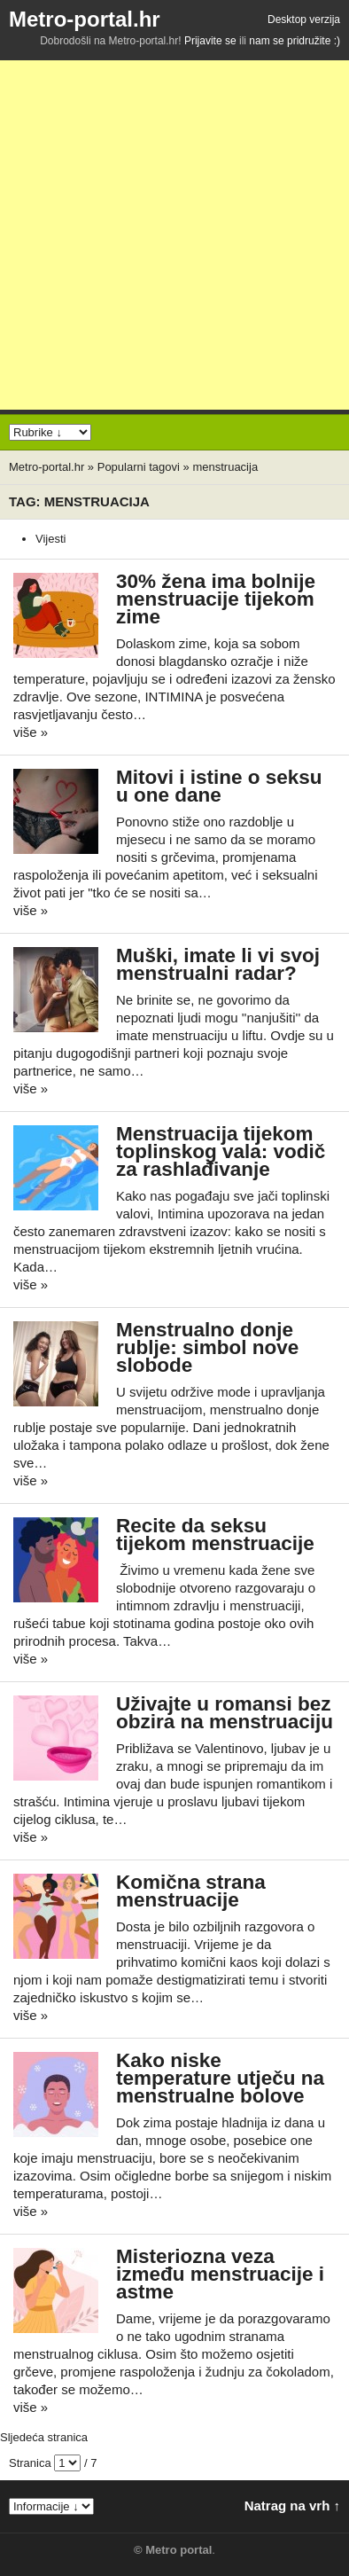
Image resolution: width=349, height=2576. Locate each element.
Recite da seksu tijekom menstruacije (215, 1534)
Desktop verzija (304, 19)
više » (30, 732)
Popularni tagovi (138, 467)
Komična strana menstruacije (191, 1891)
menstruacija (225, 467)
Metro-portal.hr (84, 19)
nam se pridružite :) (294, 41)
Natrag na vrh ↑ (292, 2505)
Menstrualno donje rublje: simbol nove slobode (207, 1347)
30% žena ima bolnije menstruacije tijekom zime (215, 599)
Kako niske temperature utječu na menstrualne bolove (220, 2078)
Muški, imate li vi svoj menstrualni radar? (218, 964)
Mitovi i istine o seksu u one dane (219, 786)
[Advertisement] (174, 235)
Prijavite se (210, 41)
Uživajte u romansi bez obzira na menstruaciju (224, 1713)
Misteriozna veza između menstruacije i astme (220, 2274)
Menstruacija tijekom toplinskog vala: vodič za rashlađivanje (220, 1151)
